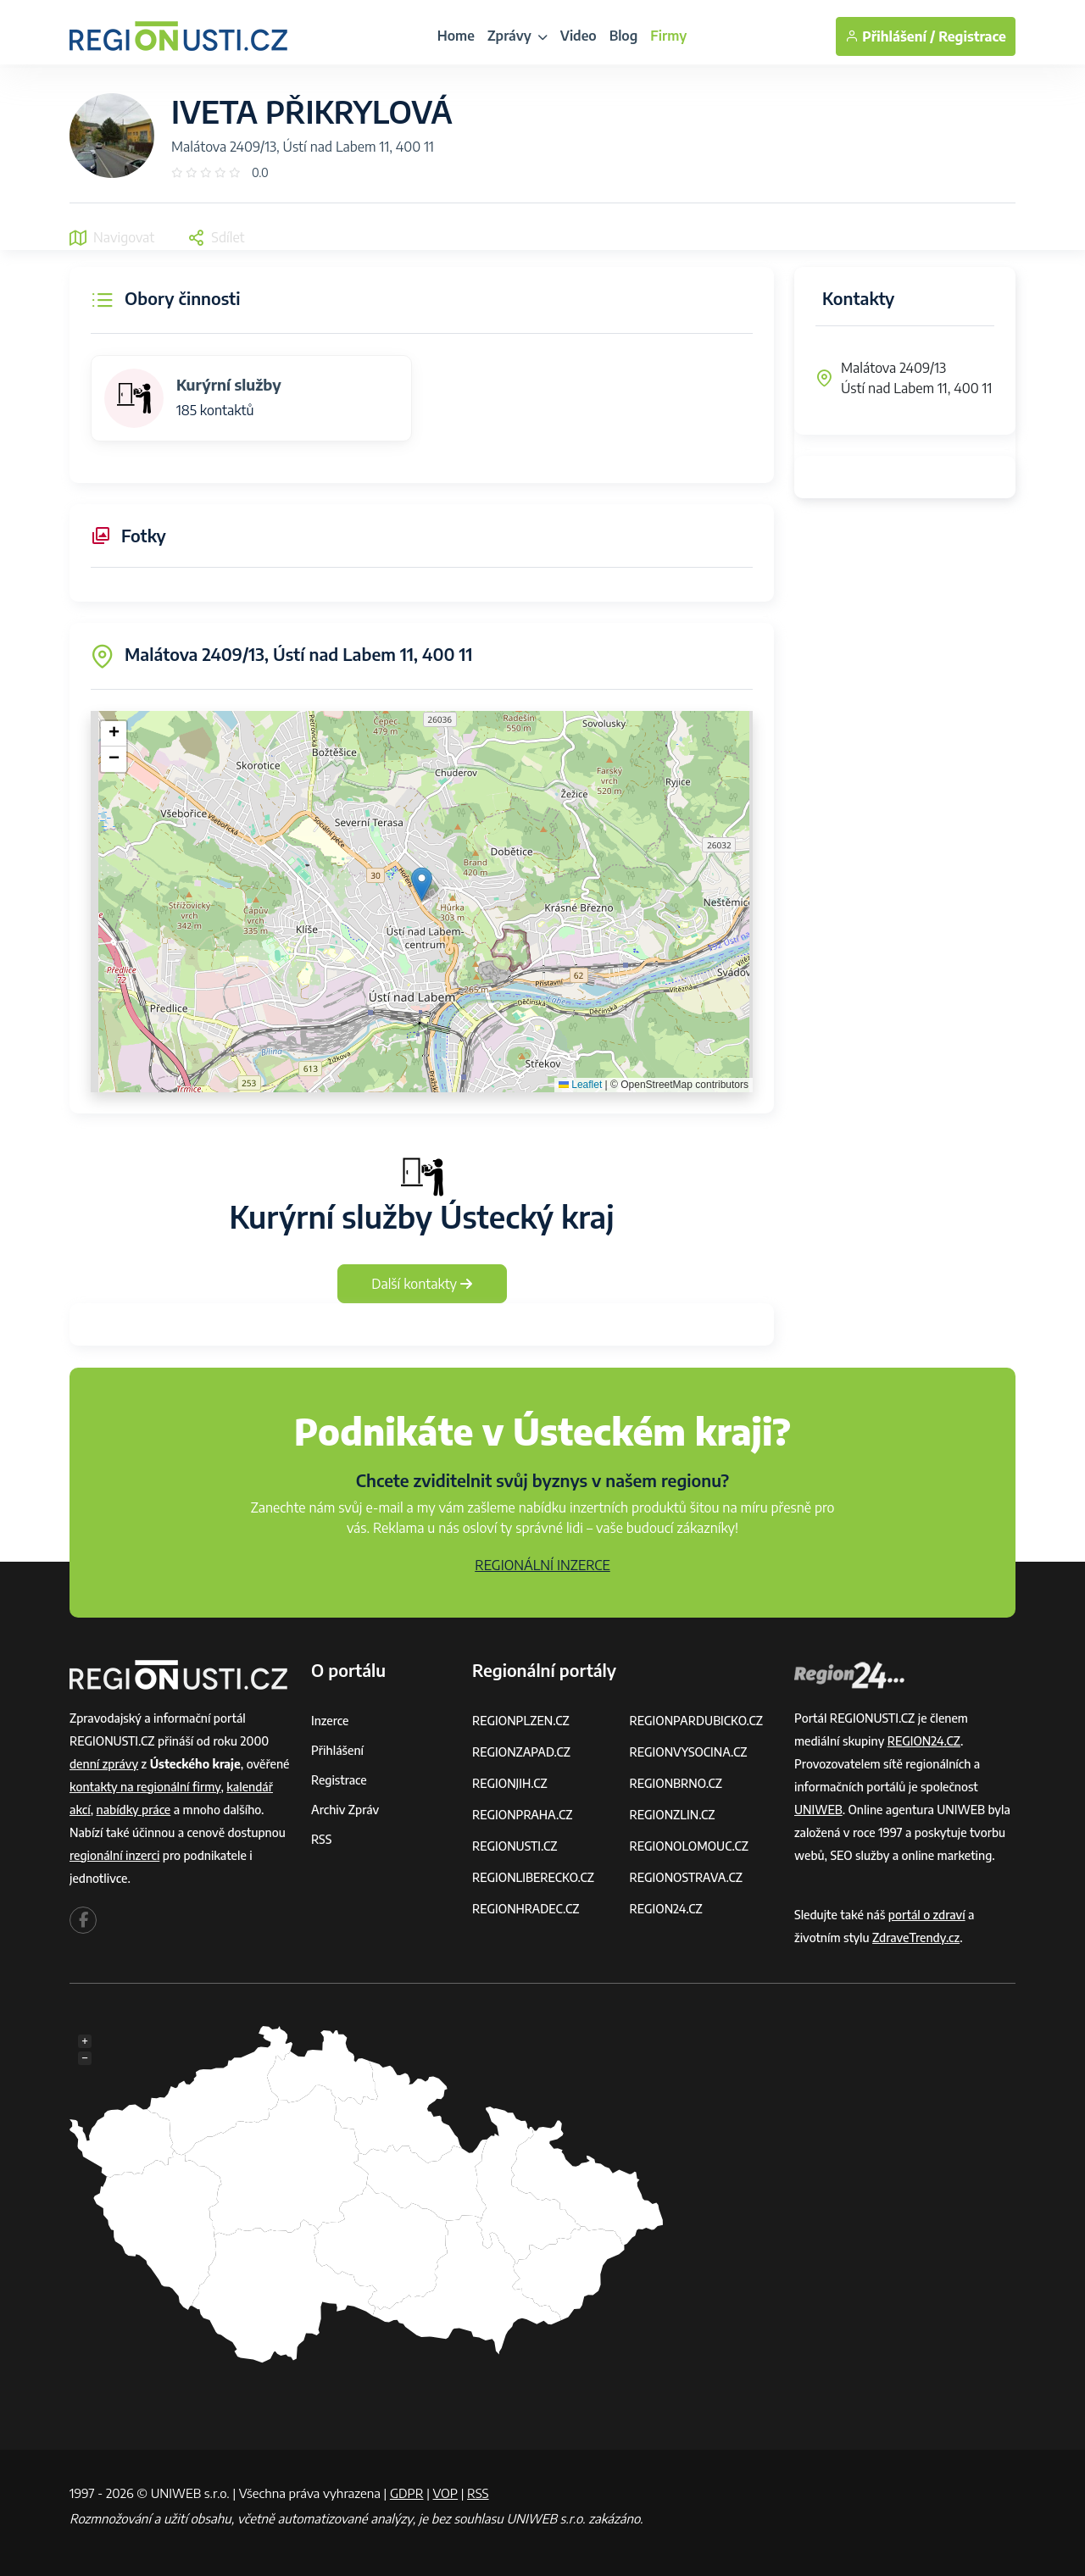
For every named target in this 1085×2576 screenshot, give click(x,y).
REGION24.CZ (666, 1908)
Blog (623, 35)
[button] (421, 884)
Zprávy (517, 35)
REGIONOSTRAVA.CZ (686, 1877)
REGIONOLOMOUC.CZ (689, 1846)
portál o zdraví (926, 1914)
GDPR (407, 2493)
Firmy (668, 35)
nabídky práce (134, 1809)
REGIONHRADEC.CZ (525, 1908)
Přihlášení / (890, 36)
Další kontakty (421, 1283)
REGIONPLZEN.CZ (521, 1720)
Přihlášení (337, 1750)
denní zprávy (104, 1764)
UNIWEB (818, 1809)
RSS (321, 1839)
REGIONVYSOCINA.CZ (689, 1752)
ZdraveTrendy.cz (916, 1937)
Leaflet (580, 1085)
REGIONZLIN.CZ (672, 1814)
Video (578, 35)
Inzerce (329, 1720)
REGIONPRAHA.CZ (522, 1814)
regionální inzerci (114, 1855)
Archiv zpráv (345, 1809)
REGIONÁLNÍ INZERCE (542, 1565)
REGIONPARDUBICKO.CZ (697, 1720)
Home (456, 35)
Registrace (972, 36)
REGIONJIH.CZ (510, 1783)
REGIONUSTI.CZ (515, 1846)
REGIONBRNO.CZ (676, 1783)
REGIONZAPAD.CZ (521, 1752)
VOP (446, 2493)
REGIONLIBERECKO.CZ (533, 1877)
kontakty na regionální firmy (145, 1786)
